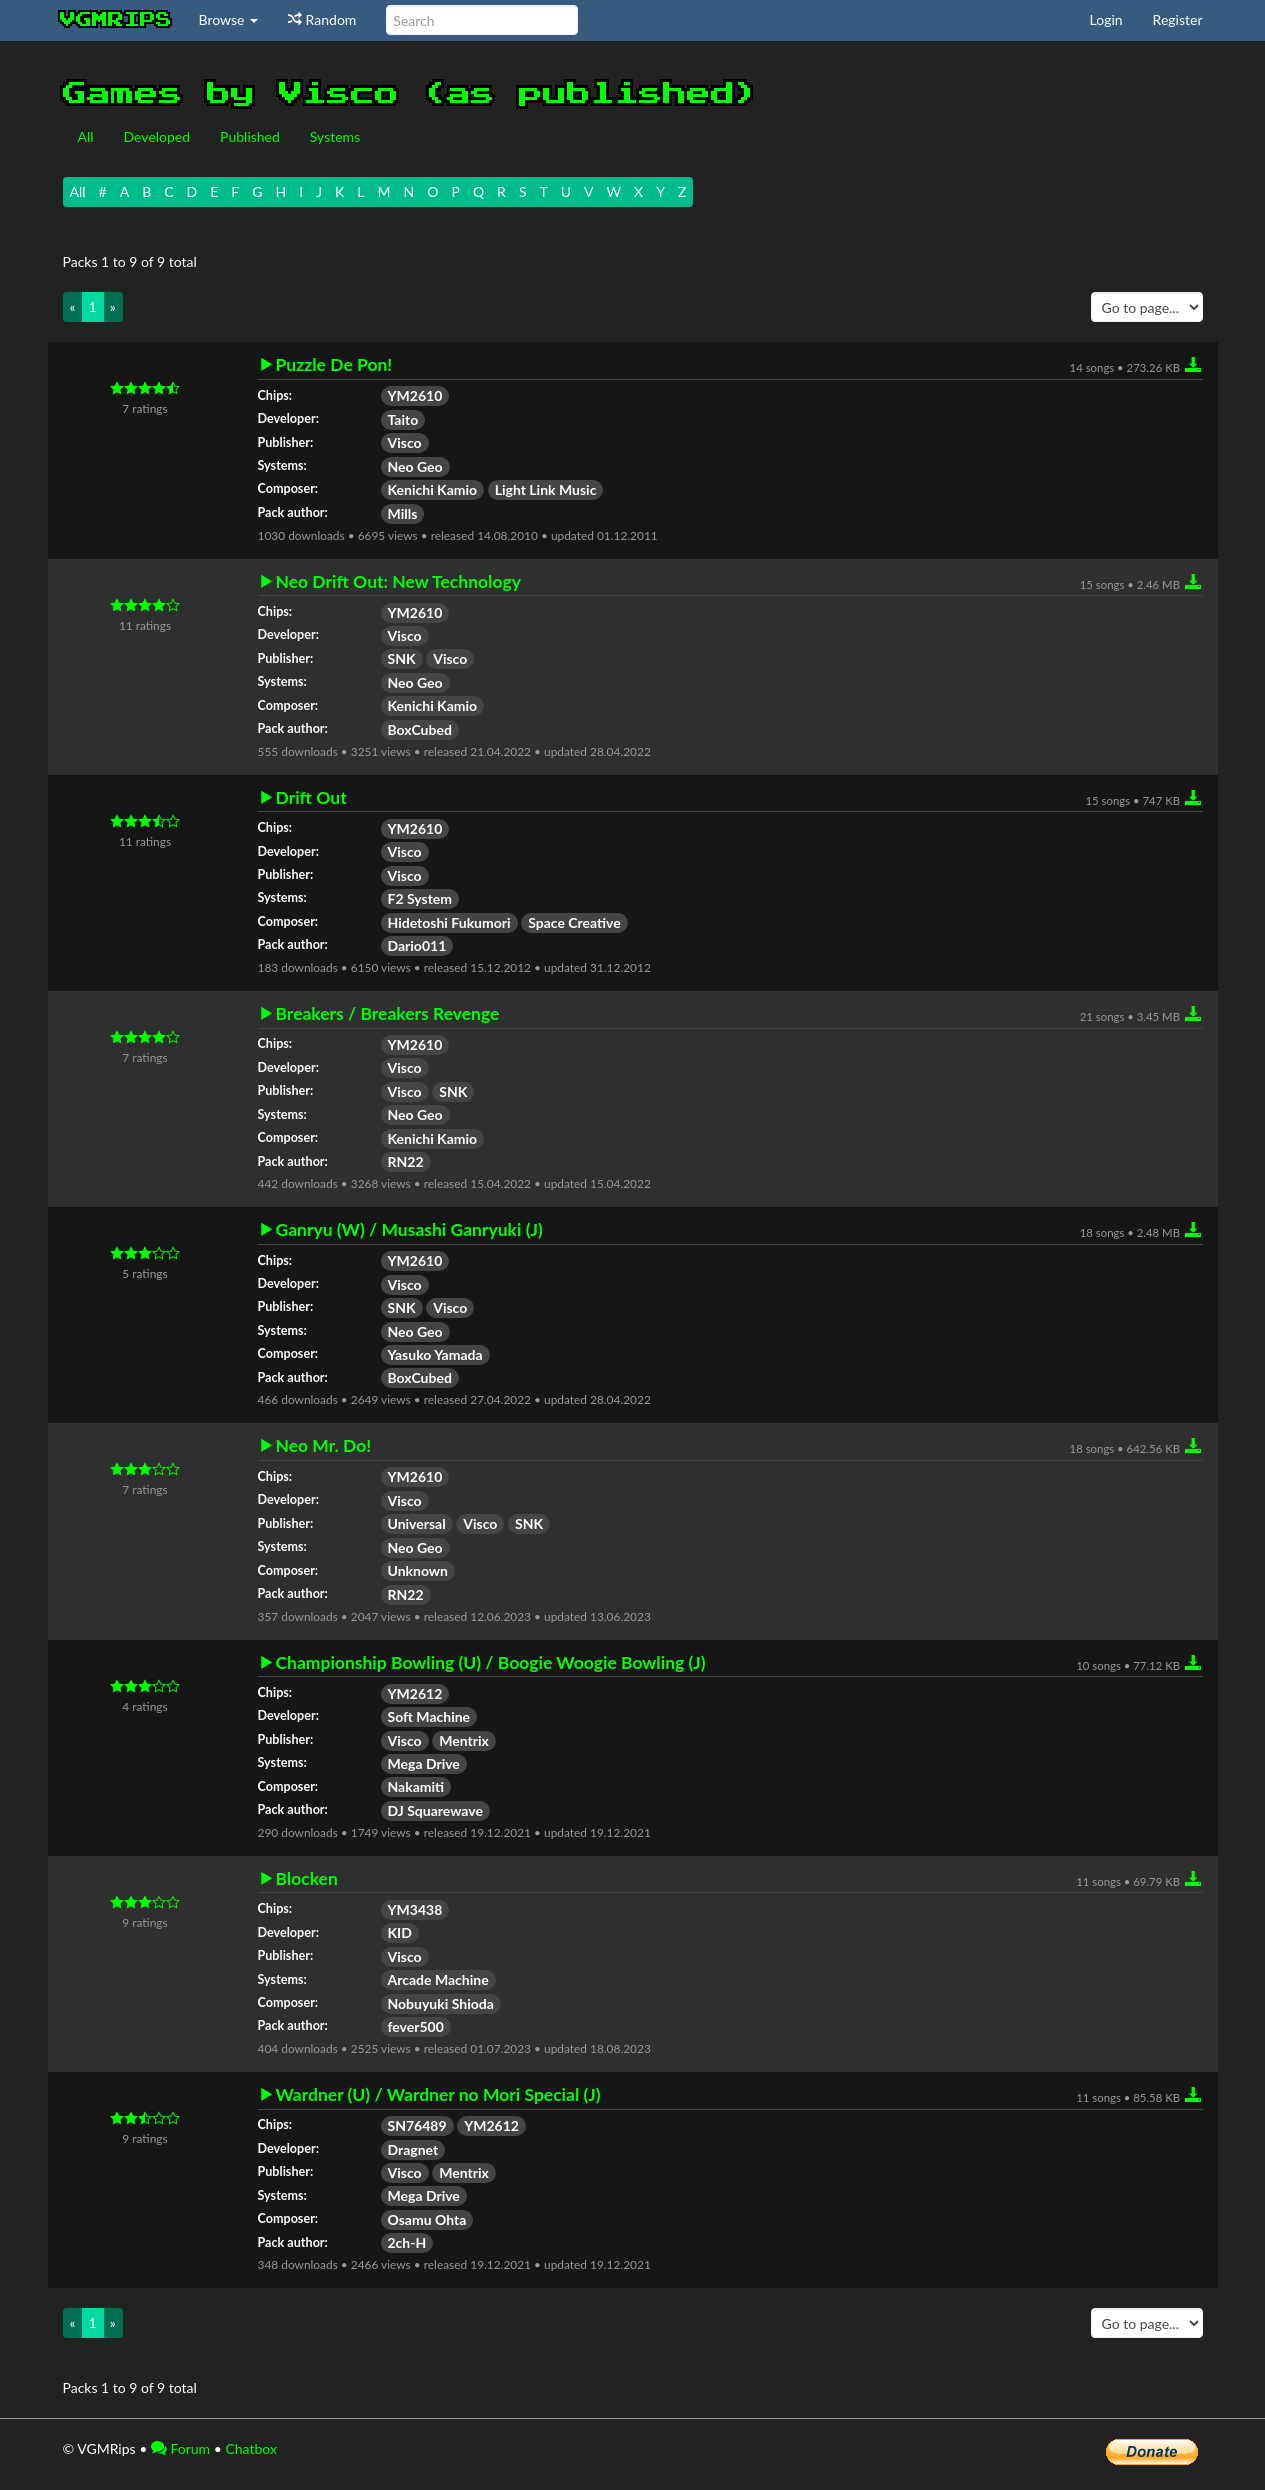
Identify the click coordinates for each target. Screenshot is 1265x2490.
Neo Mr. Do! (324, 1446)
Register (1178, 19)
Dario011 (417, 945)
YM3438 (415, 1909)
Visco (405, 442)
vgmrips (116, 20)
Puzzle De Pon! (334, 365)
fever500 (416, 2026)
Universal (417, 1523)
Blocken (307, 1879)
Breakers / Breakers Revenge (388, 1014)
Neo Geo (415, 466)
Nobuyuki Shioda (441, 2003)
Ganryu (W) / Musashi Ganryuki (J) (409, 1230)
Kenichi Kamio (433, 489)
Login (1106, 19)
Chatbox (251, 2448)
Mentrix (464, 1740)
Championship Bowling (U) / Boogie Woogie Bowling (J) (491, 1663)
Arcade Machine (438, 1979)
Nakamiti (416, 1786)
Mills (403, 513)
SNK (402, 658)
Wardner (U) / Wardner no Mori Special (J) (438, 2095)
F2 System (420, 898)
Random (322, 19)
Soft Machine (429, 1716)
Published (250, 136)
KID (400, 1932)
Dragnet (413, 2149)
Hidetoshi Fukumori (449, 922)
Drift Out (311, 798)
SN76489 (417, 2125)
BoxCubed (420, 729)
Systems (335, 136)
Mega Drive (424, 1763)
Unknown (418, 1570)
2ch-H (407, 2242)
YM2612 (415, 1693)
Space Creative (574, 922)
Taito (403, 419)
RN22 (406, 1161)
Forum (180, 2448)
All (86, 136)
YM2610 (415, 395)
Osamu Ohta (427, 2219)
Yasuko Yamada (435, 1354)
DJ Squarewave (435, 1810)
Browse (229, 19)
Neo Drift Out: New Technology (398, 582)
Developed (157, 136)
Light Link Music (546, 489)
